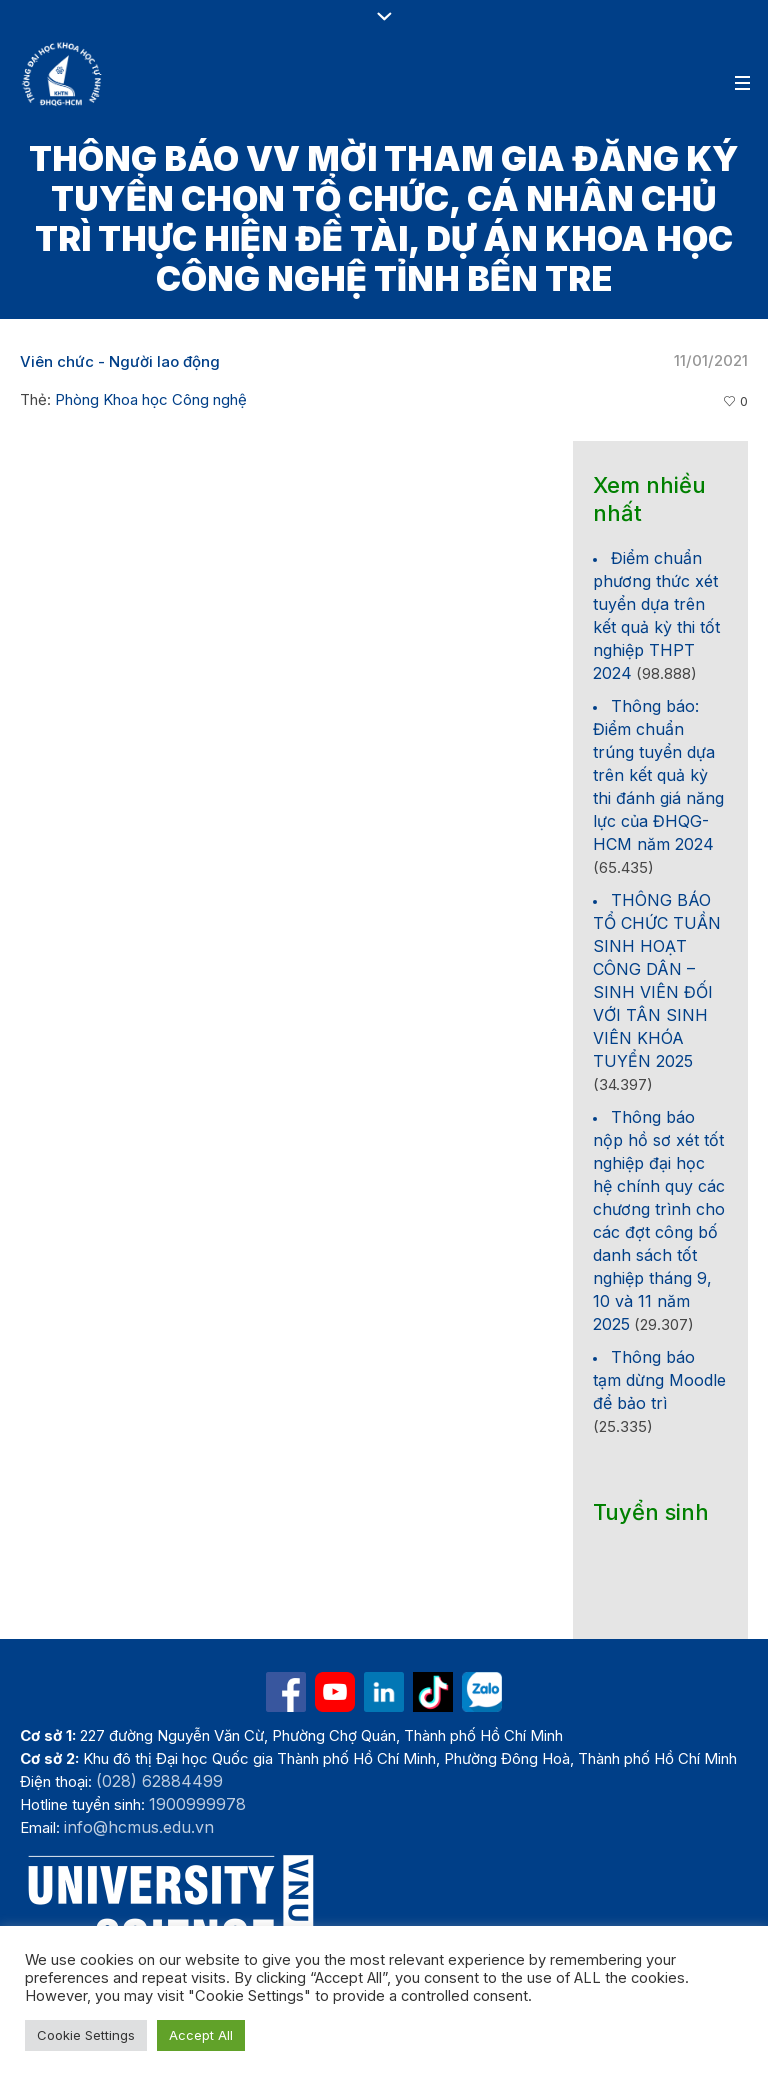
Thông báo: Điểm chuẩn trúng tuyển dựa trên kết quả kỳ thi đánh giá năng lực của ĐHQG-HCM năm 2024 (658, 775)
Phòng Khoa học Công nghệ (151, 399)
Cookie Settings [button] (86, 2035)
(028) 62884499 (159, 1781)
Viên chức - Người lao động (120, 361)
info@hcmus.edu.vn (139, 1827)
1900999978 (197, 1804)
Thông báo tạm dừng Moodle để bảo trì (659, 1380)
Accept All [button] (201, 2035)
